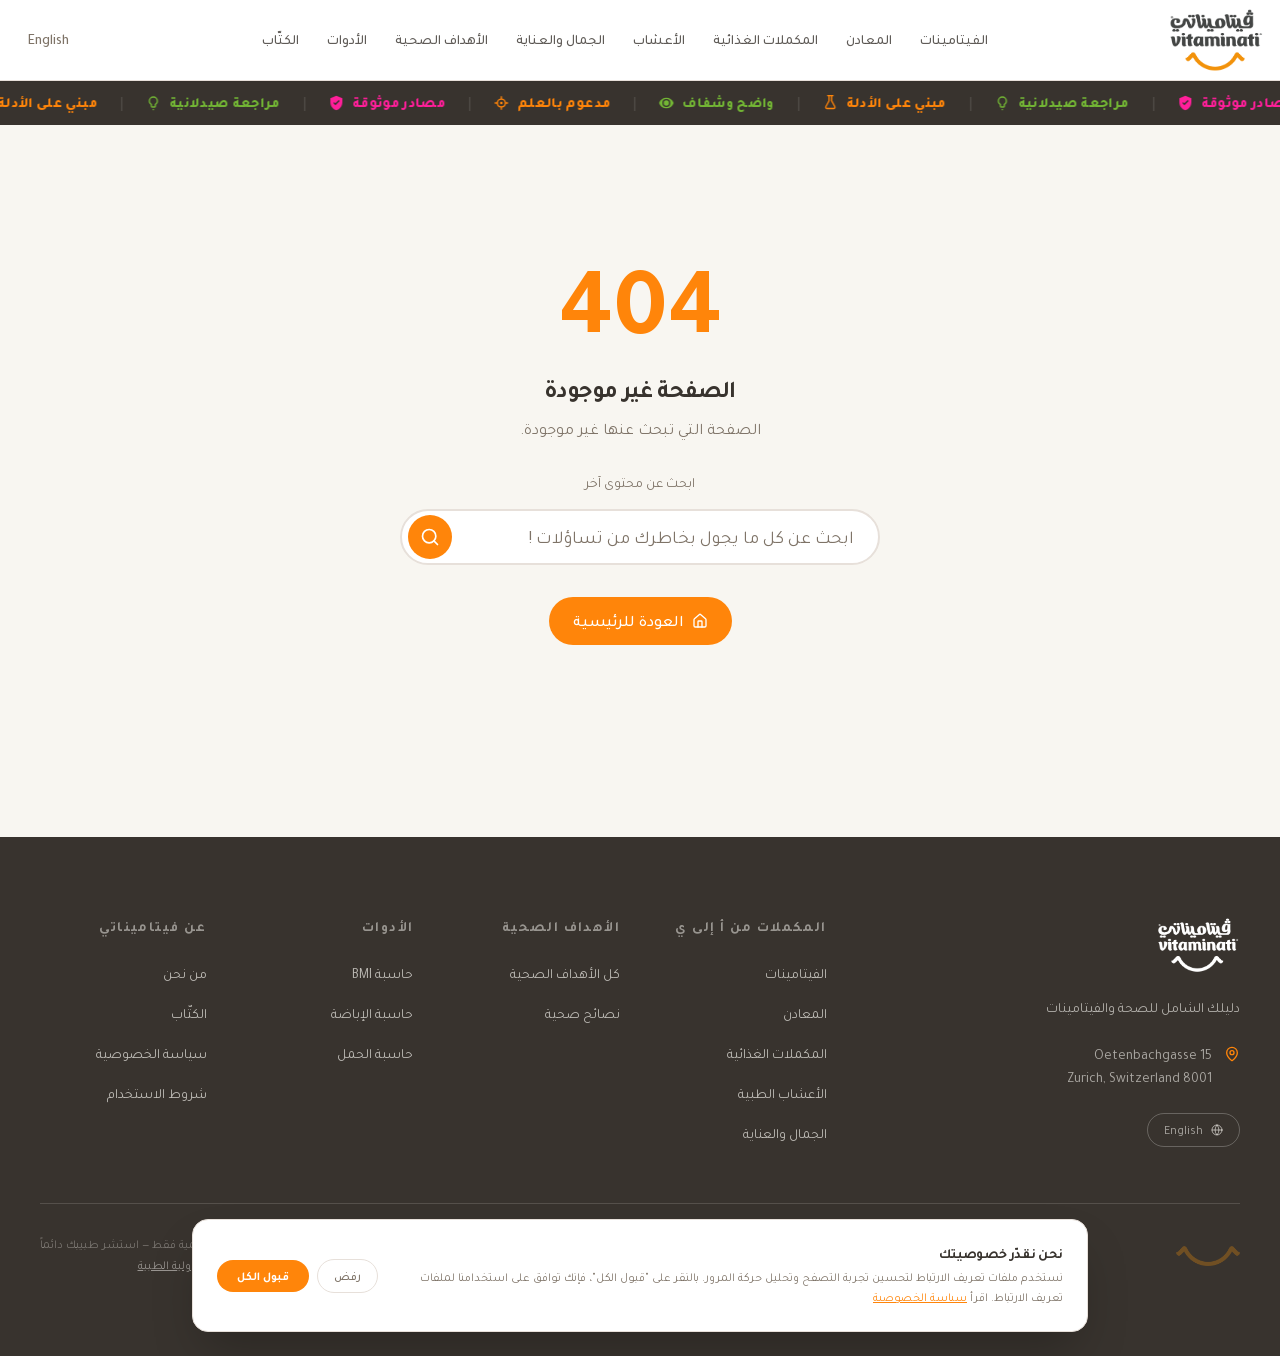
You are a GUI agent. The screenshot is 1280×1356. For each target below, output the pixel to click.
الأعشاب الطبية (782, 1093)
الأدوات (347, 39)
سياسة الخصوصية (151, 1053)
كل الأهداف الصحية (565, 973)
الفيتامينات (954, 39)
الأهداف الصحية (441, 39)
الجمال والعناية (560, 39)
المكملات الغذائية (765, 39)
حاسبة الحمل (375, 1053)
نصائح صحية (582, 1013)
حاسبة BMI (382, 973)
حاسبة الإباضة (372, 1013)
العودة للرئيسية (640, 621)
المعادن (869, 39)
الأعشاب (659, 39)
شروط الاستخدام (157, 1093)
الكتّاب (280, 39)
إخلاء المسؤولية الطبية (195, 1265)
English (48, 39)
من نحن (185, 973)
